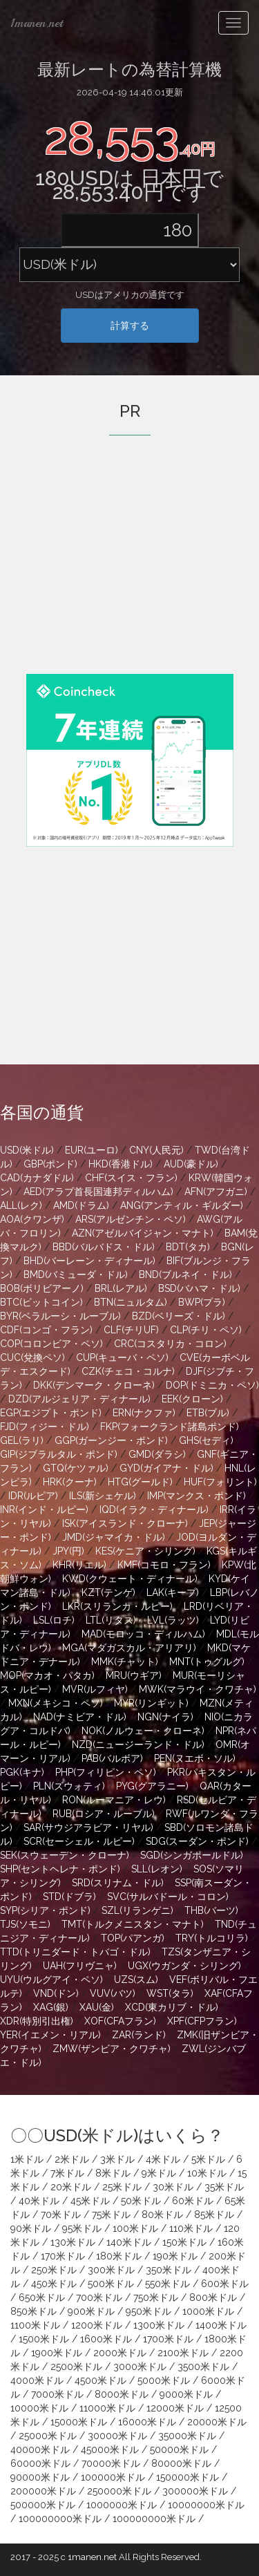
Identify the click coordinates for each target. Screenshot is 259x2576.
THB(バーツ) (211, 1910)
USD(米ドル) (27, 1150)
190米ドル (175, 2256)
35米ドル (224, 2186)
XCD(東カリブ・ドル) (171, 2007)
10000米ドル (39, 2408)
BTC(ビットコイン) (41, 1302)
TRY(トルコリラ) (211, 1938)
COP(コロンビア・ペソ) (51, 1343)
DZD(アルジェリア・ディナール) (79, 1398)
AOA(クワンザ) (32, 1219)
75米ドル (111, 2214)
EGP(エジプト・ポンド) (51, 1412)
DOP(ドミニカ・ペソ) (212, 1385)
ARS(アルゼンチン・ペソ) (130, 1219)
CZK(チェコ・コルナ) (128, 1371)
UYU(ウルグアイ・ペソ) (51, 1979)
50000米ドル (179, 2449)
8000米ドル (121, 2394)
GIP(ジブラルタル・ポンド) (58, 1454)
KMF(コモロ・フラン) (164, 1564)
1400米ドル (221, 2325)
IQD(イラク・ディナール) (154, 1509)
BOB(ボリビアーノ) (42, 1288)
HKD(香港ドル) (120, 1163)
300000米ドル (195, 2491)
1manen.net (36, 22)
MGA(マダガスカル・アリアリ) (129, 1647)
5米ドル (208, 2159)
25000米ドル (48, 2435)
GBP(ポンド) (50, 1163)
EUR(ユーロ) (91, 1150)
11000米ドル (107, 2408)
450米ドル (54, 2283)
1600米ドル (106, 2338)
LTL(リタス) (111, 1620)
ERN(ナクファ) (144, 1412)
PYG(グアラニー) (152, 1786)
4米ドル (163, 2159)
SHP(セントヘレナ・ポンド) (60, 1868)
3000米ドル (139, 2366)
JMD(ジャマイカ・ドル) (113, 1537)
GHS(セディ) (206, 1440)
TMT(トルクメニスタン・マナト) (132, 1924)
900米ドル (91, 2311)
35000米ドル (187, 2435)
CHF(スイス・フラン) (131, 1177)
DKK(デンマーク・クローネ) (94, 1385)
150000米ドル (187, 2477)
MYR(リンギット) (151, 1703)
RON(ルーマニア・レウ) (114, 1799)
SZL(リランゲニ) (137, 1910)
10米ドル (207, 2173)
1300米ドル (158, 2325)
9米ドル (159, 2173)
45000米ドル (110, 2449)
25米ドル (122, 2186)
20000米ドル (217, 2421)
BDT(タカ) (188, 1246)
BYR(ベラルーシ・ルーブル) (60, 1316)
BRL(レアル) (121, 1288)
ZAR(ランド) (139, 2034)
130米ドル (72, 2242)
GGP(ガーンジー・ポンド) (111, 1440)
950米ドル (148, 2311)
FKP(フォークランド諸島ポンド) (169, 1426)
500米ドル (111, 2283)
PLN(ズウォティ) (69, 1786)
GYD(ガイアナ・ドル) (166, 1468)
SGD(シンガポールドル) (191, 1855)
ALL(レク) (21, 1205)
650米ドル (42, 2297)
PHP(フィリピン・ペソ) (105, 1772)
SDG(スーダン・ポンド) (197, 1841)
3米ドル (117, 2159)
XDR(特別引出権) (36, 2021)
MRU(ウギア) (134, 1675)
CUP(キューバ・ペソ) (122, 1357)
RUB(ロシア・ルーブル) (103, 1813)
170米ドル (63, 2256)
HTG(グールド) (140, 1481)
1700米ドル (168, 2338)
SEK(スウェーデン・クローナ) (64, 1855)
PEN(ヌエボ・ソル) (195, 1758)
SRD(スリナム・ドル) (118, 1882)
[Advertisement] (130, 573)
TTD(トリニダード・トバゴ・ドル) (75, 1951)
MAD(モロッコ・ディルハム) (143, 1633)
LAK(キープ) (172, 1592)
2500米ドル (76, 2366)
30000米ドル (117, 2435)
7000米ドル (57, 2394)
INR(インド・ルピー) (44, 1509)
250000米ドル (119, 2491)
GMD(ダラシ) (157, 1454)
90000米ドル (40, 2477)
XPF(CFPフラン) (202, 2021)
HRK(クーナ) (70, 1481)
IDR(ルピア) (33, 1495)
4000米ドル (37, 2380)
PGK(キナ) (22, 1772)
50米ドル (141, 2200)
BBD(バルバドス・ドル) (103, 1246)
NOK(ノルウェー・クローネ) (142, 1730)
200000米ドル (43, 2491)
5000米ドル (163, 2380)
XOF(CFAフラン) (120, 2021)
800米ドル (213, 2297)
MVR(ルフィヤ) (95, 1689)
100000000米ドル (60, 2518)
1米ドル (27, 2159)
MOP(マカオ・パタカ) (47, 1675)
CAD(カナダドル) (37, 1177)
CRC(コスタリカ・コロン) (170, 1343)
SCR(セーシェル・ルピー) (79, 1841)
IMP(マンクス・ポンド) (196, 1495)
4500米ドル (100, 2380)
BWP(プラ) (201, 1302)
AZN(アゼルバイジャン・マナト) (142, 1233)
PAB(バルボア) (112, 1758)
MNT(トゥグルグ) (206, 1661)
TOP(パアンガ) (132, 1938)
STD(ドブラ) (69, 1896)
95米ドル (82, 2228)
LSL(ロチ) (54, 1620)
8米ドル (113, 2173)
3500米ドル (203, 2366)
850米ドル (33, 2311)
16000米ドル (147, 2421)
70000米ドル (110, 2463)
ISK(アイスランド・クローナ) (125, 1523)
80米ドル (162, 2214)
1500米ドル (44, 2338)
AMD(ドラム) (81, 1205)
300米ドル (111, 2269)
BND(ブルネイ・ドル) (185, 1274)
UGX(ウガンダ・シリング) (184, 1965)
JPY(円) (68, 1551)
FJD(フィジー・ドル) (44, 1426)
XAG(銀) (50, 2007)
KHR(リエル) (79, 1564)
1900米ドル (56, 2352)
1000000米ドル (121, 2504)
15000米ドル (78, 2421)
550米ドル (167, 2283)
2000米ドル (119, 2352)
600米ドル (225, 2283)
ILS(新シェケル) (102, 1495)
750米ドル (155, 2297)
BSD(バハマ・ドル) (199, 1288)
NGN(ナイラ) (165, 1716)
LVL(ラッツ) (173, 1620)
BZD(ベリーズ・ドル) (178, 1316)
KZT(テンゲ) (108, 1592)
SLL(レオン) (156, 1868)
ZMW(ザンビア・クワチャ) (111, 2048)
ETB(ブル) (207, 1412)
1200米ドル (96, 2325)
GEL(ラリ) (22, 1440)
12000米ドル (175, 2408)
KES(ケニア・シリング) (145, 1551)
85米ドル (214, 2214)
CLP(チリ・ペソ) (206, 1329)
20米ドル (70, 2186)
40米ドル (39, 2200)
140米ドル (128, 2242)
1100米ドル (35, 2325)
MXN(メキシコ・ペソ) (55, 1703)
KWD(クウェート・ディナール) (130, 1578)
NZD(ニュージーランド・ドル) (138, 1744)
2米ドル (72, 2159)
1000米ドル (208, 2311)
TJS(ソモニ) (25, 1924)
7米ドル (67, 2173)
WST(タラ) (169, 1993)
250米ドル (54, 2269)
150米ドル (184, 2242)
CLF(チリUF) (131, 1329)
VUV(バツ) (112, 1993)
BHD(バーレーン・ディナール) (89, 1260)
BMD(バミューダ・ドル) (75, 1274)
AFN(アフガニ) (215, 1191)
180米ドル (119, 2256)
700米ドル (99, 2297)
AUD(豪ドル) (191, 1163)
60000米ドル (40, 2463)
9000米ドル (186, 2394)
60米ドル (192, 2200)
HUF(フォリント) (220, 1481)
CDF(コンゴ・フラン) (46, 1329)
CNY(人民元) (156, 1150)
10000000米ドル (206, 2504)
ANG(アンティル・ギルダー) (181, 1205)
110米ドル (191, 2228)
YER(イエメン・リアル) (50, 2034)
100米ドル (135, 2228)
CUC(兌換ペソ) (32, 1357)
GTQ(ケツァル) (75, 1468)
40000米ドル (40, 2449)
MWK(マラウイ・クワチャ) (197, 1689)
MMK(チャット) (124, 1661)
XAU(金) (96, 2007)
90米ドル (30, 2228)
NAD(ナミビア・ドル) (79, 1716)
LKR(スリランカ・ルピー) (117, 1606)
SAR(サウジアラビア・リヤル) (88, 1827)
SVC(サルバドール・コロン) (168, 1896)
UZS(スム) (136, 1979)
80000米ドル (181, 2463)
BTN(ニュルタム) (130, 1302)
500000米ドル (42, 2504)
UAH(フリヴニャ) (80, 1965)
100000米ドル (113, 2477)
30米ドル (173, 2186)
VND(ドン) (56, 1993)
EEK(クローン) (192, 1398)
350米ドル (168, 2269)
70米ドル (61, 2214)
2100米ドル (183, 2352)
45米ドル (90, 2200)
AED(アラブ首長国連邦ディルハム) (98, 1191)
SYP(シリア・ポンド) (45, 1910)
